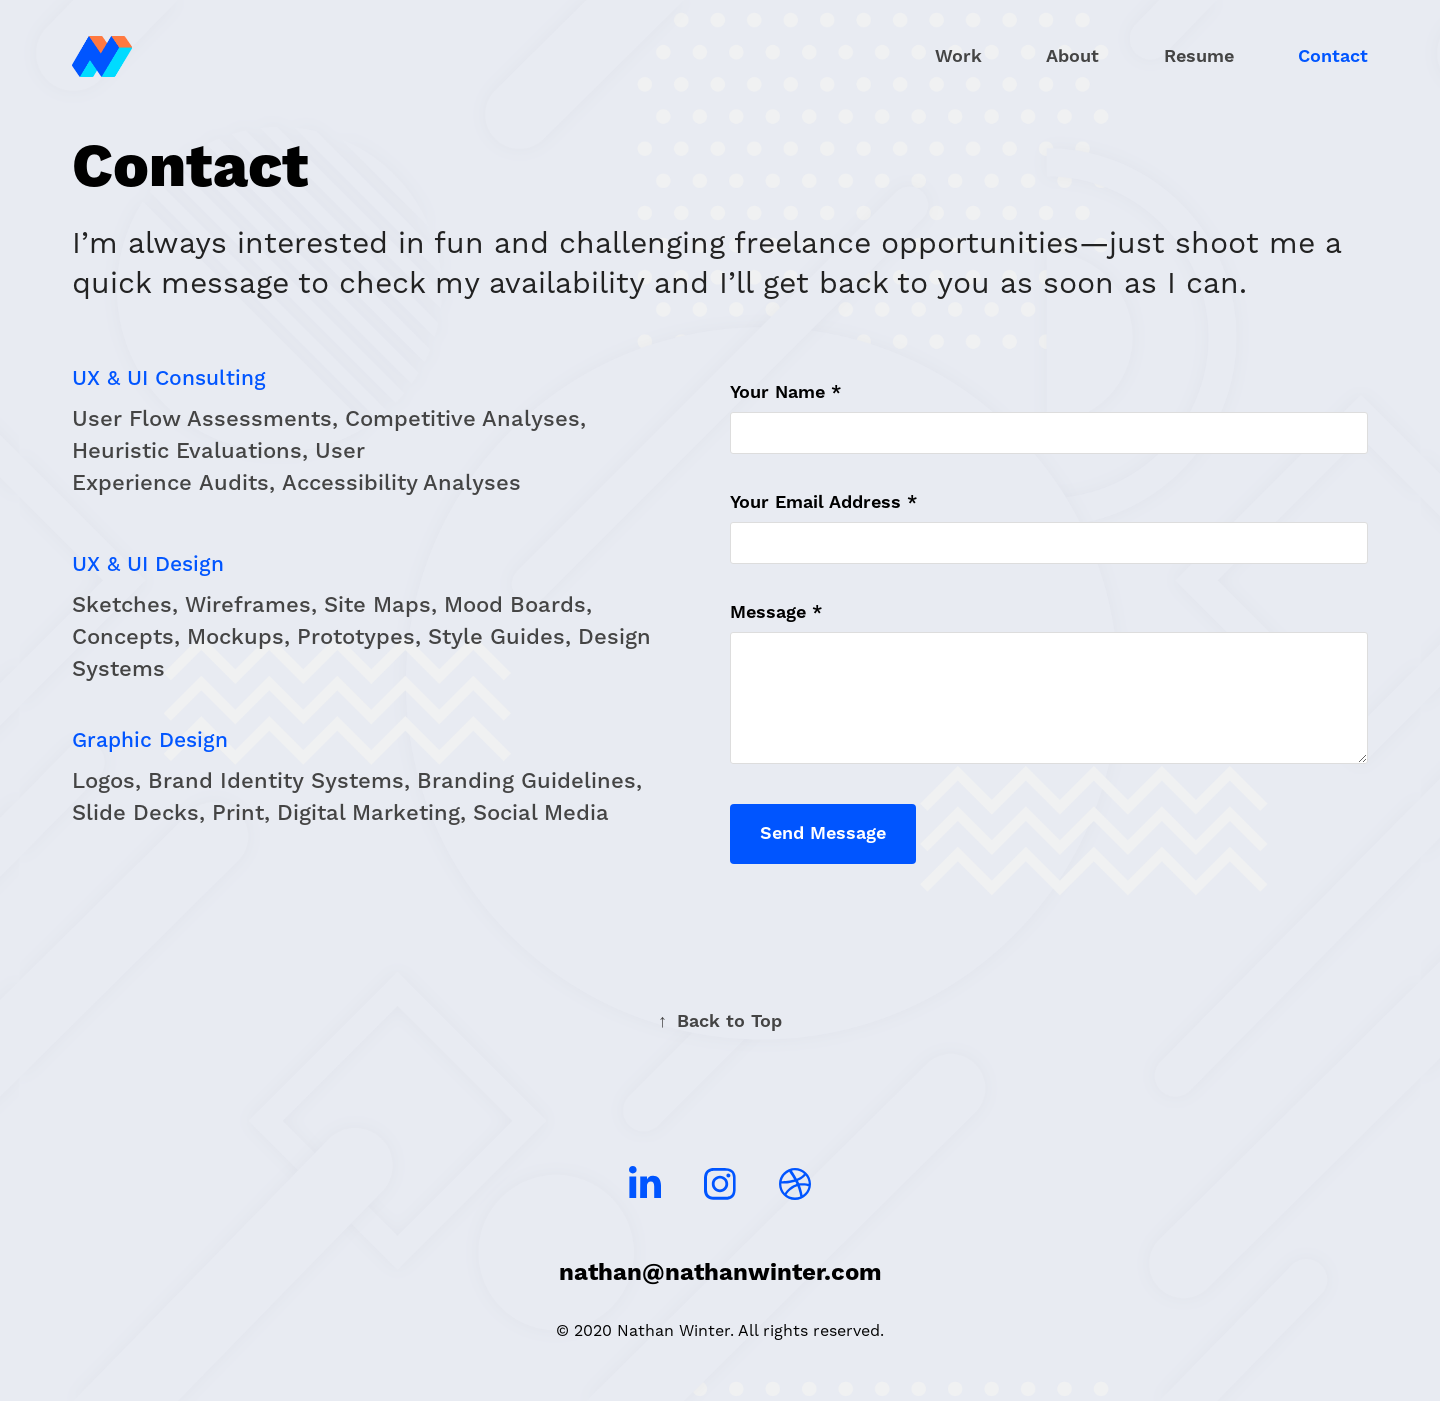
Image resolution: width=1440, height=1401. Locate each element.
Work (958, 56)
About (1072, 56)
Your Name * (785, 393)
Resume (1199, 56)
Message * (776, 613)
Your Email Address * (823, 503)
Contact (1333, 56)
